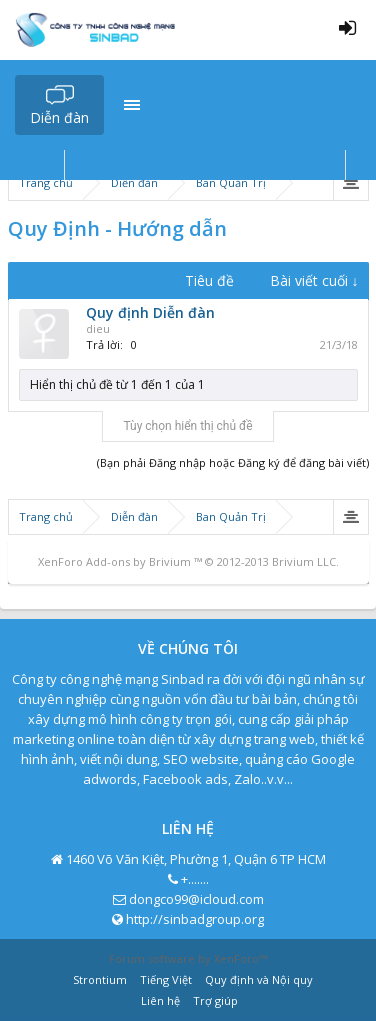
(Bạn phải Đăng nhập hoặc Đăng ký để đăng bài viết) (233, 462)
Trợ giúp (215, 1000)
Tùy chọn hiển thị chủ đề (187, 426)
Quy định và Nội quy (259, 979)
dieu (98, 328)
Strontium (100, 979)
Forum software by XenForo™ (188, 958)
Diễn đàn (59, 117)
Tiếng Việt (166, 979)
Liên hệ (160, 1000)
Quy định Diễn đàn (150, 312)
